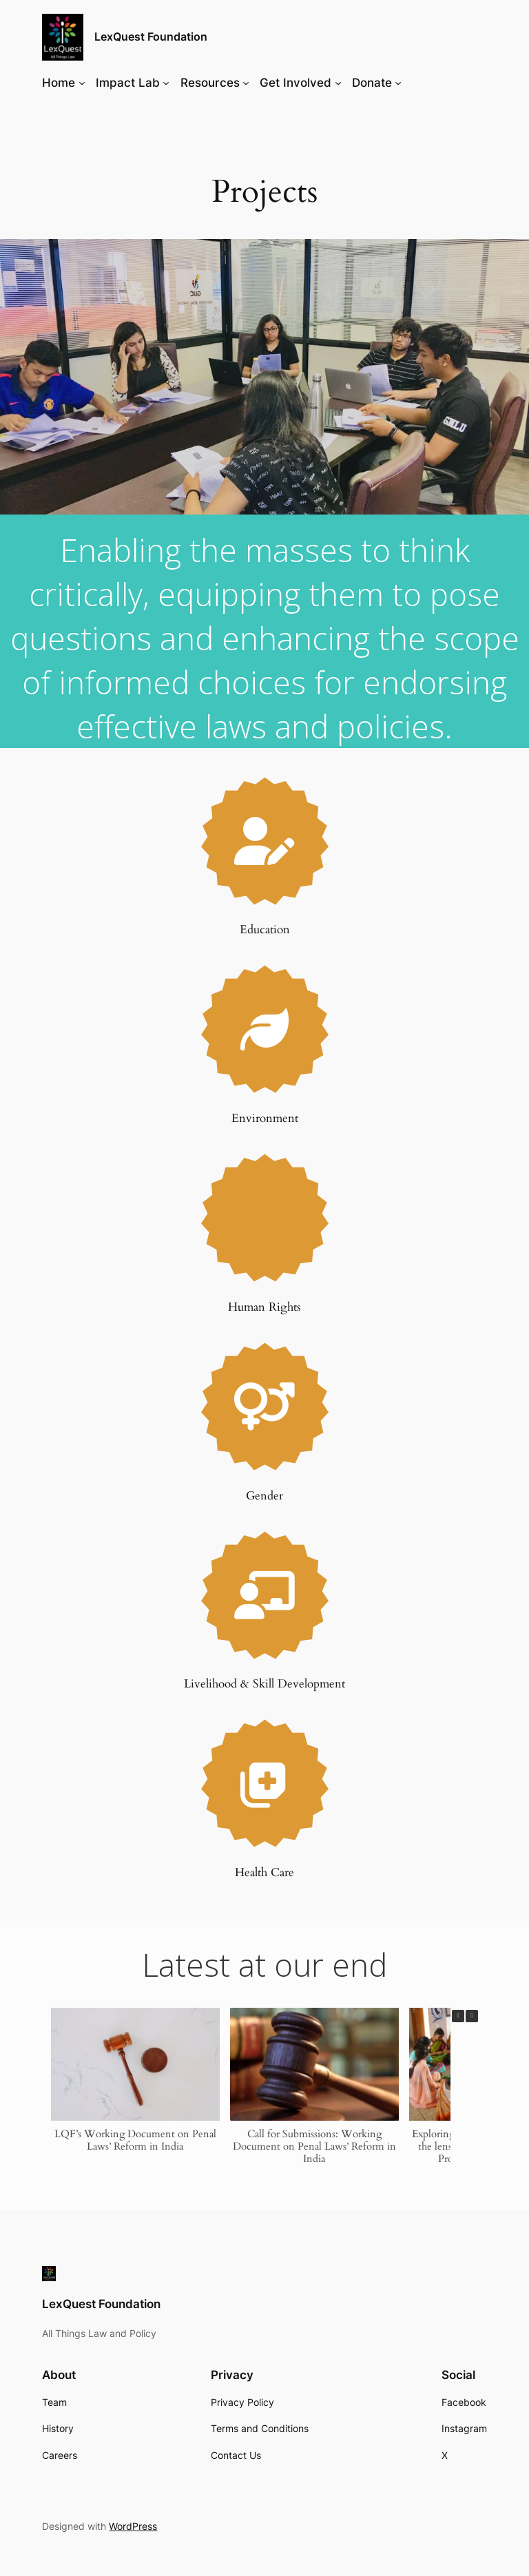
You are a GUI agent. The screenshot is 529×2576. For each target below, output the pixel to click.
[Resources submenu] (245, 82)
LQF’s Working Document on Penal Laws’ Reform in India (135, 2139)
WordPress (133, 2526)
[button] (472, 2016)
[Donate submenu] (398, 82)
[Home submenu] (82, 82)
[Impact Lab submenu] (166, 82)
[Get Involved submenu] (338, 82)
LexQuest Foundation (150, 36)
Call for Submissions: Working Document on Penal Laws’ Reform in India (314, 2145)
